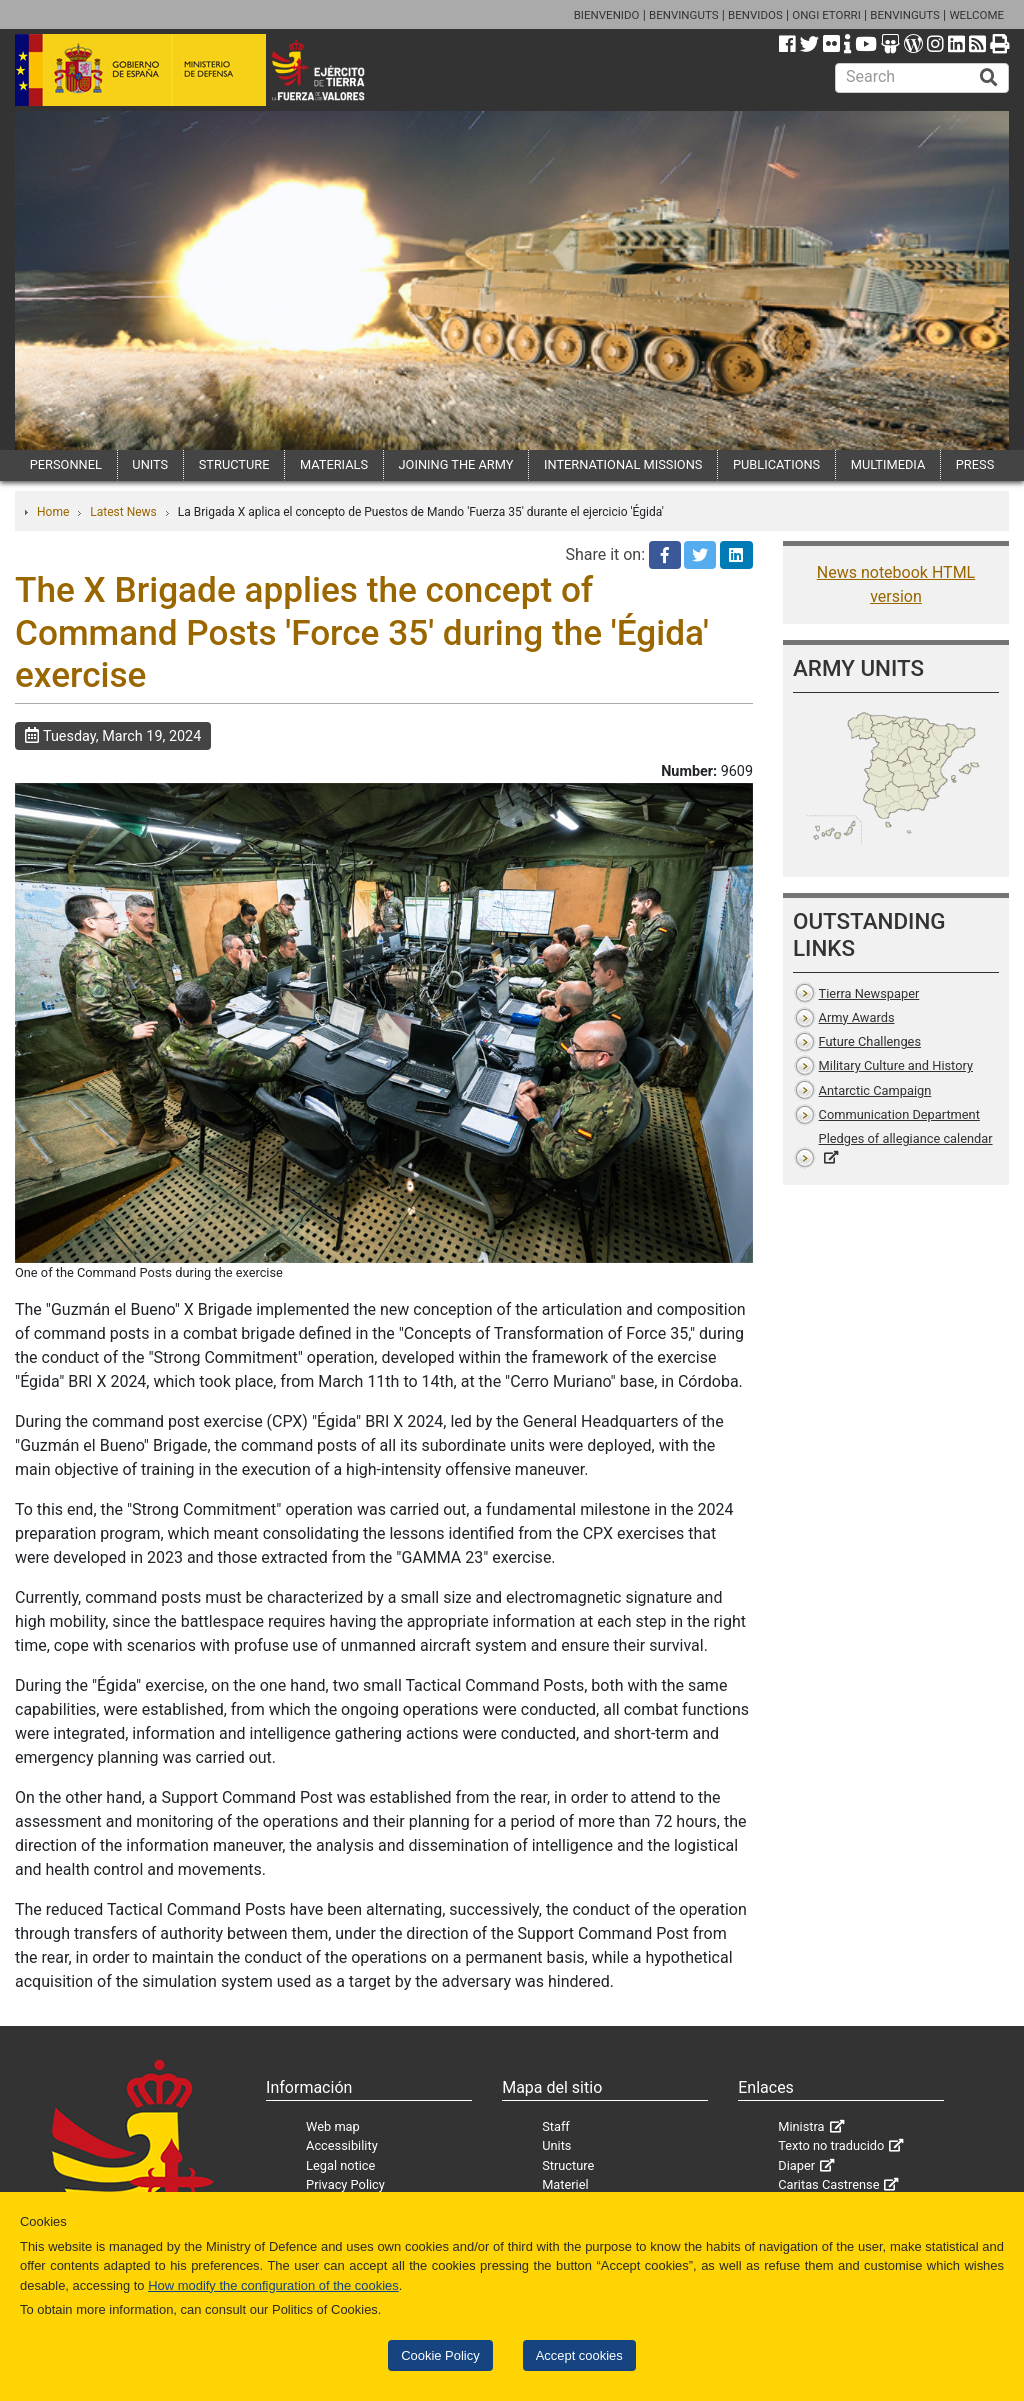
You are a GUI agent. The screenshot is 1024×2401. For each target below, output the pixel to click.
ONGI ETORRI (826, 15)
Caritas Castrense (828, 2184)
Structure (568, 2165)
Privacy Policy (345, 2184)
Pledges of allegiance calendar (906, 1138)
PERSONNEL (66, 464)
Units (556, 2145)
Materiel (565, 2184)
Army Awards (857, 1017)
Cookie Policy (440, 2355)
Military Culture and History (896, 1065)
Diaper (796, 2165)
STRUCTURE (234, 464)
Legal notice (340, 2165)
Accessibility (342, 2145)
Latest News (123, 512)
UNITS (150, 464)
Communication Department (899, 1114)
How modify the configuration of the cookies (273, 2285)
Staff (556, 2126)
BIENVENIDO (607, 15)
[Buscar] (989, 78)
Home (53, 512)
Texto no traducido (831, 2145)
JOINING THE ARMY (456, 464)
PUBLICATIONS (776, 464)
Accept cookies (579, 2355)
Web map (333, 2126)
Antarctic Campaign (875, 1090)
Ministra (801, 2126)
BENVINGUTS (684, 15)
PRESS (975, 464)
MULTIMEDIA (888, 464)
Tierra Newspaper (869, 993)
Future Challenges (870, 1041)
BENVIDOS (755, 15)
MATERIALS (334, 464)
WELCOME (976, 15)
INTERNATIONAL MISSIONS (623, 464)
